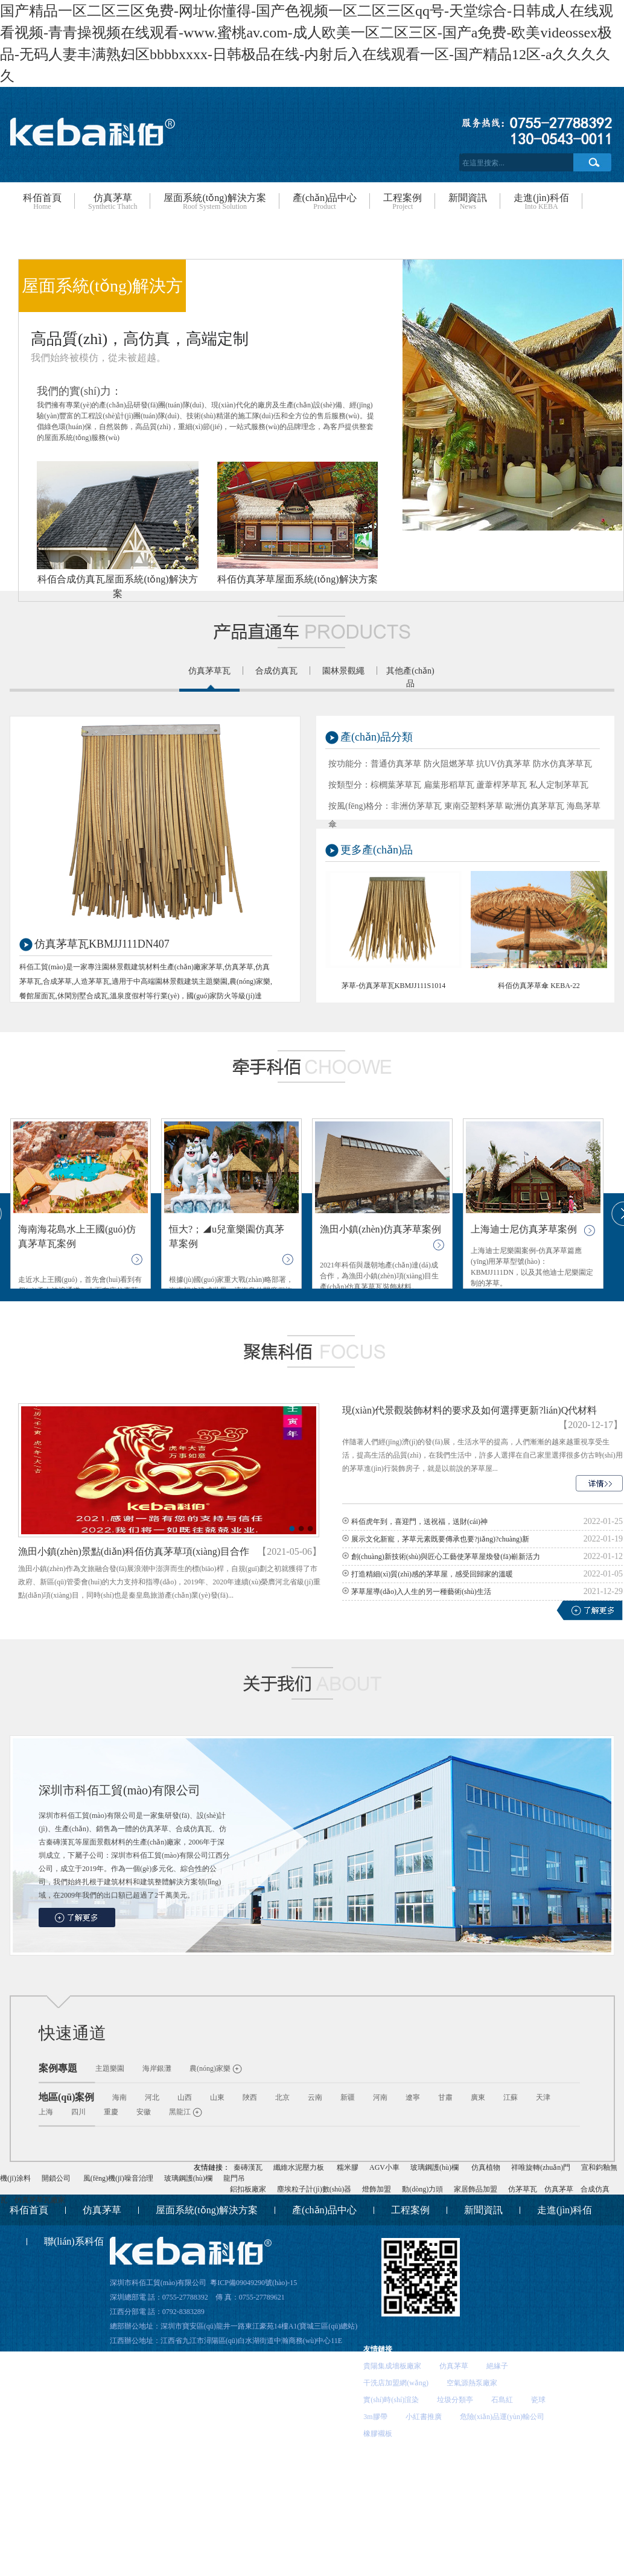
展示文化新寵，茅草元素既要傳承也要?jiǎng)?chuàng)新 (440, 1539)
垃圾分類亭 (455, 2400)
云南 (315, 2097)
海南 (119, 2097)
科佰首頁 (42, 202)
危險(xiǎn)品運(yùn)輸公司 (502, 2416)
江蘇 (510, 2097)
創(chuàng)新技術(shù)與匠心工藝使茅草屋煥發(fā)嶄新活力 (445, 1556)
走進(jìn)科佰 (541, 202)
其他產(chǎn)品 (410, 677)
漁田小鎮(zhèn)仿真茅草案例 (380, 1229)
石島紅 (502, 2400)
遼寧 (413, 2097)
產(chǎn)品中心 (325, 202)
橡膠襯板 (377, 2433)
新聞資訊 (467, 202)
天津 (543, 2097)
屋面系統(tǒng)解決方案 (215, 202)
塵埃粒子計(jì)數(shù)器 (314, 2189)
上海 (46, 2112)
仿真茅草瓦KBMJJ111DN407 (102, 944)
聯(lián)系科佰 (74, 2241)
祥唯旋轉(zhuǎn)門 (540, 2167)
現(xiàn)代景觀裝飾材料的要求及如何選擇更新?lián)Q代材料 (469, 1410)
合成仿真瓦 (276, 670)
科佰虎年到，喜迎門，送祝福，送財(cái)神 (419, 1521)
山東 (217, 2097)
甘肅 (445, 2097)
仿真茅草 (112, 202)
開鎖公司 (56, 2178)
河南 (380, 2097)
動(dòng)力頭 (422, 2189)
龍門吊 (234, 2178)
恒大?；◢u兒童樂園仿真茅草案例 (226, 1236)
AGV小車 (384, 2167)
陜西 (250, 2097)
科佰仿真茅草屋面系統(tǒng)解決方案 (297, 579)
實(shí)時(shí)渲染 (391, 2400)
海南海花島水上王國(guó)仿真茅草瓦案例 (77, 1236)
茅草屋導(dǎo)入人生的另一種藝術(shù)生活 (421, 1591)
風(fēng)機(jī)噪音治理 (118, 2178)
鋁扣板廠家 (248, 2189)
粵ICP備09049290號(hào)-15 (253, 2282)
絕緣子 (497, 2366)
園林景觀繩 (343, 670)
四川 (78, 2112)
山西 (184, 2097)
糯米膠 (347, 2167)
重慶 (111, 2112)
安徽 (143, 2112)
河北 (152, 2097)
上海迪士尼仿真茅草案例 (524, 1229)
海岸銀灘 (156, 2068)
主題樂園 (109, 2068)
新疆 (347, 2097)
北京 (282, 2097)
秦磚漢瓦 (248, 2167)
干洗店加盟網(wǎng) (395, 2383)
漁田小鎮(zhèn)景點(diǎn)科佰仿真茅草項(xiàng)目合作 (133, 1551)
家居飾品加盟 (475, 2189)
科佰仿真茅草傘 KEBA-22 (539, 985)
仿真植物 (485, 2167)
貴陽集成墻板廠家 (392, 2366)
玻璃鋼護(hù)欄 (434, 2167)
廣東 (478, 2097)
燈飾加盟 (376, 2189)
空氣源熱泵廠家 (472, 2383)
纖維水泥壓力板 (298, 2167)
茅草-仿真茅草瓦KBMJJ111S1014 (393, 985)
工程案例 (402, 202)
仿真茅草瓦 (209, 670)
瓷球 (538, 2400)
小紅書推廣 (424, 2416)
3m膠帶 (375, 2416)
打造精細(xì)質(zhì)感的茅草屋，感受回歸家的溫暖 (432, 1574)
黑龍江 (180, 2112)
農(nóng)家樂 (210, 2068)
